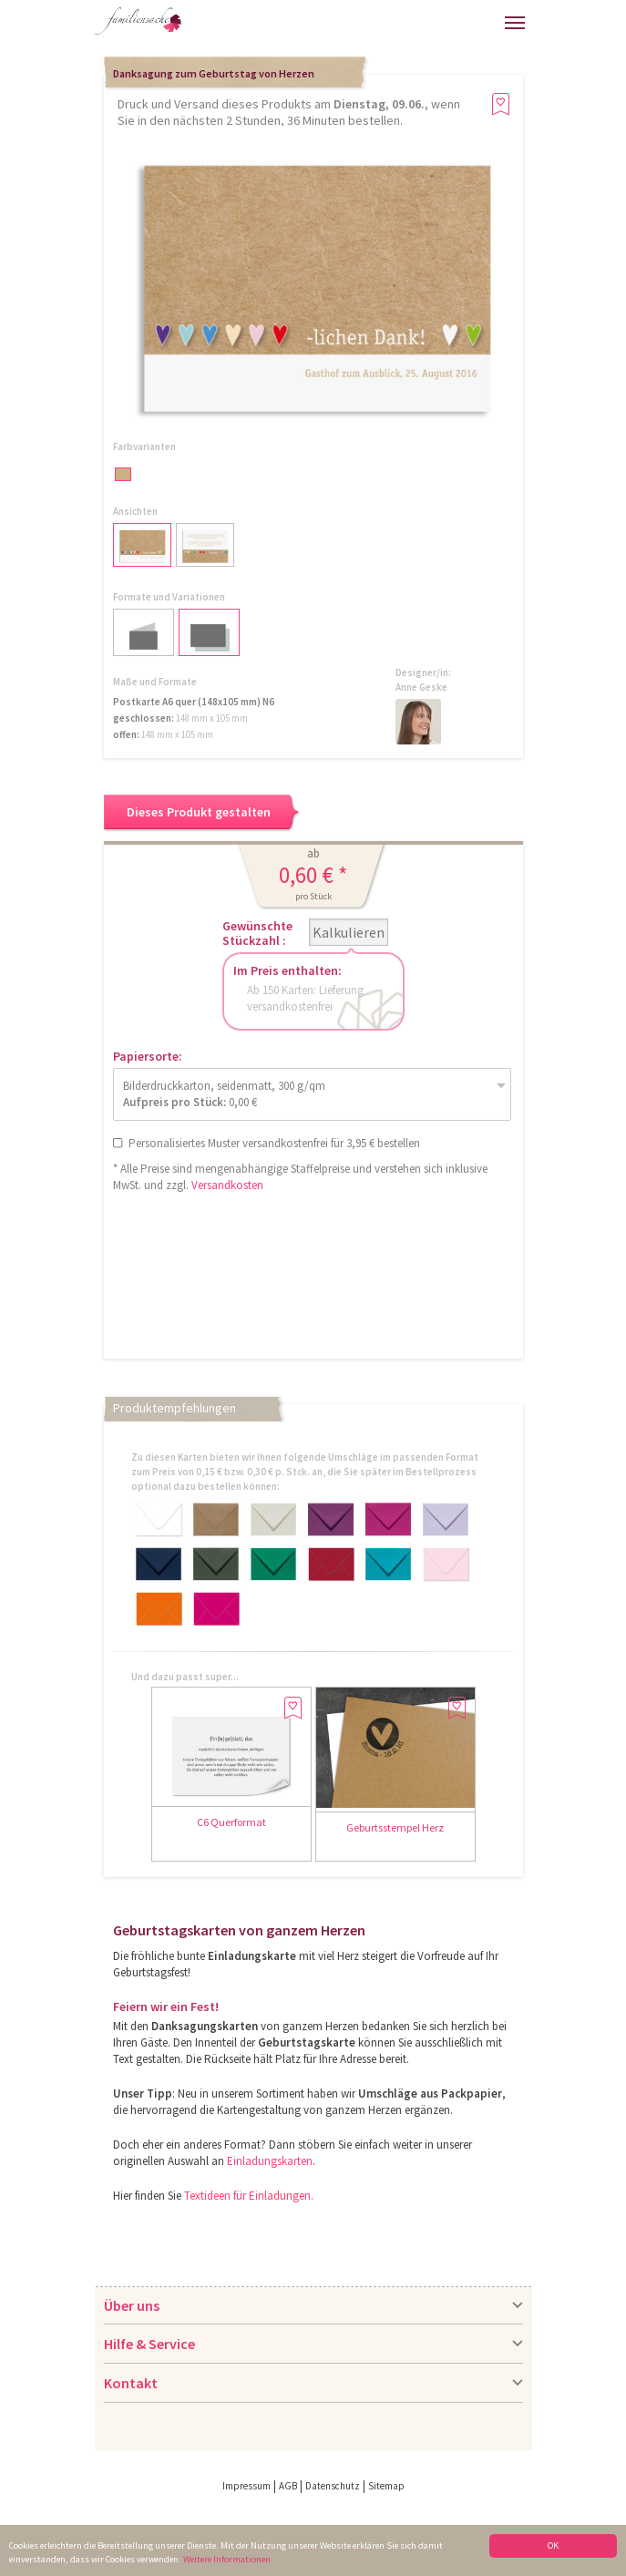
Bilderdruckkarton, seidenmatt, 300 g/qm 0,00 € (224, 1094)
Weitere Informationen (227, 2560)
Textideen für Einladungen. (248, 2195)
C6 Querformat (231, 1822)
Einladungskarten (270, 2161)
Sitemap (386, 2485)
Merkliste (486, 20)
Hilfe (360, 28)
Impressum (246, 2485)
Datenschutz (332, 2485)
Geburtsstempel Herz (395, 1827)
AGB (288, 2485)
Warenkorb (453, 20)
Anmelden (412, 25)
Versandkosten (227, 1185)
